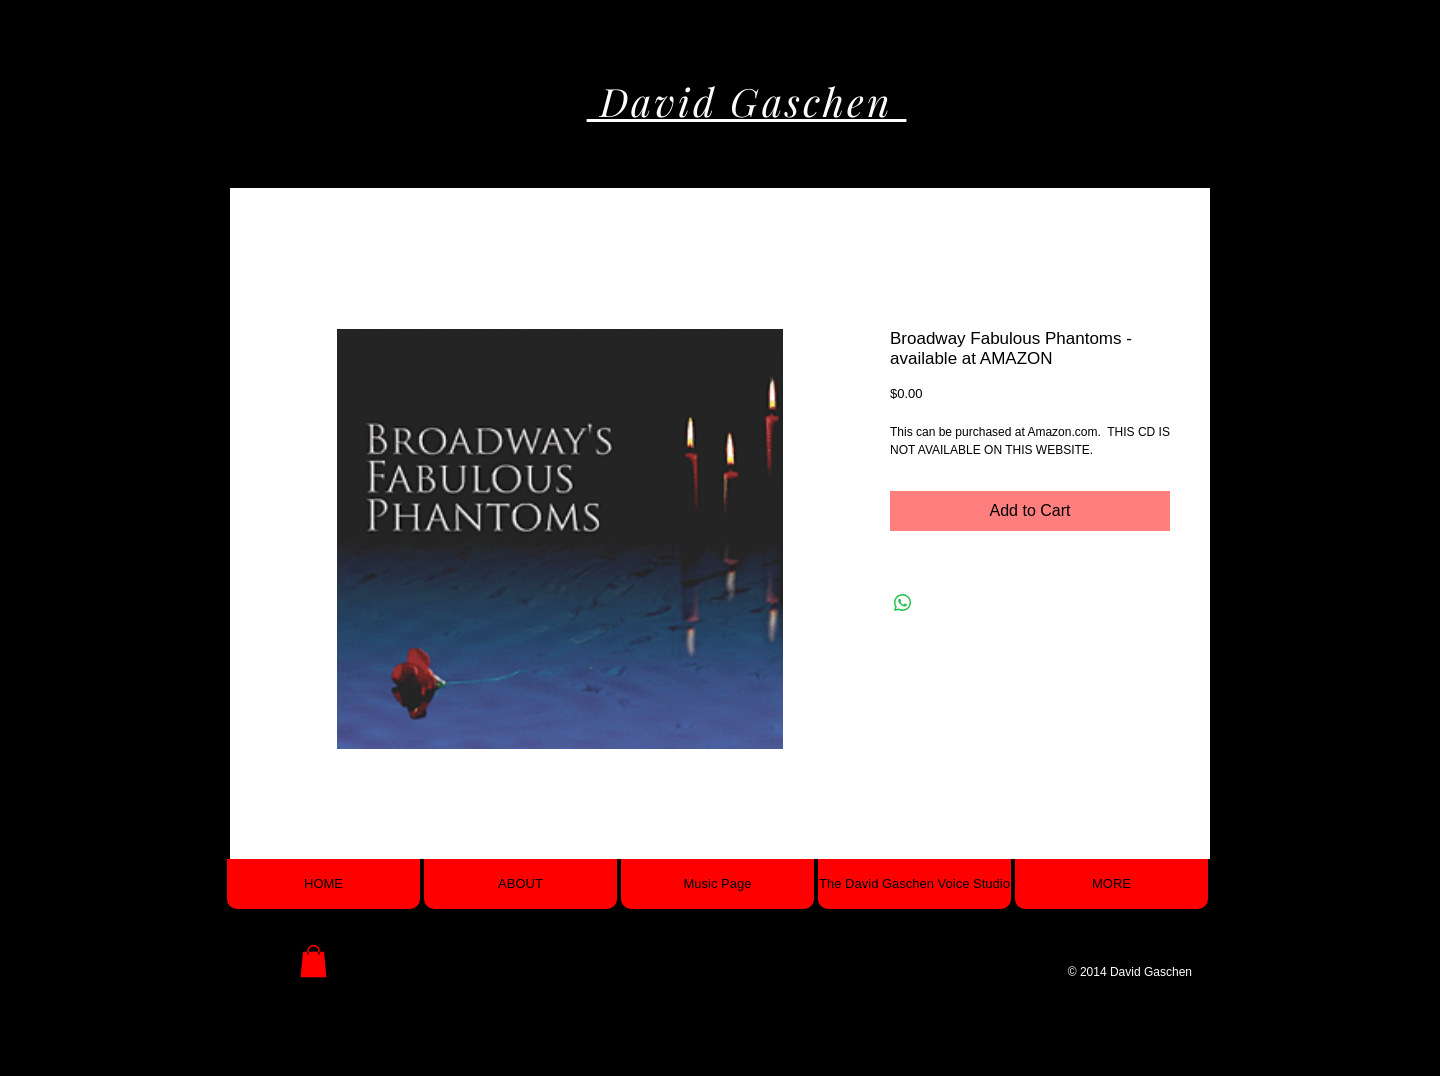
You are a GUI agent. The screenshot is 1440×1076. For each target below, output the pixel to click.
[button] (313, 961)
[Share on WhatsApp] (903, 603)
